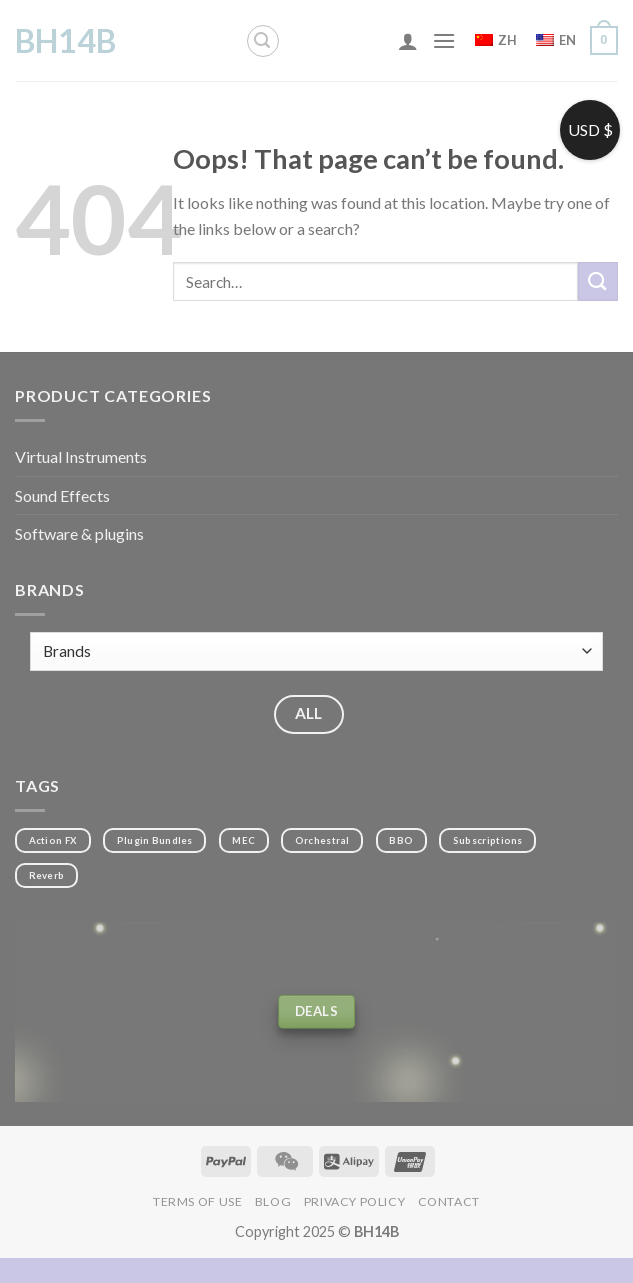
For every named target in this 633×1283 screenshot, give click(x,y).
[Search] (263, 41)
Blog (273, 1201)
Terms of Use (197, 1201)
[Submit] (598, 281)
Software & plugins (79, 533)
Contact (449, 1201)
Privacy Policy (355, 1201)
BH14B (65, 41)
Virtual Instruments (81, 456)
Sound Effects (62, 495)
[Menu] (444, 40)
